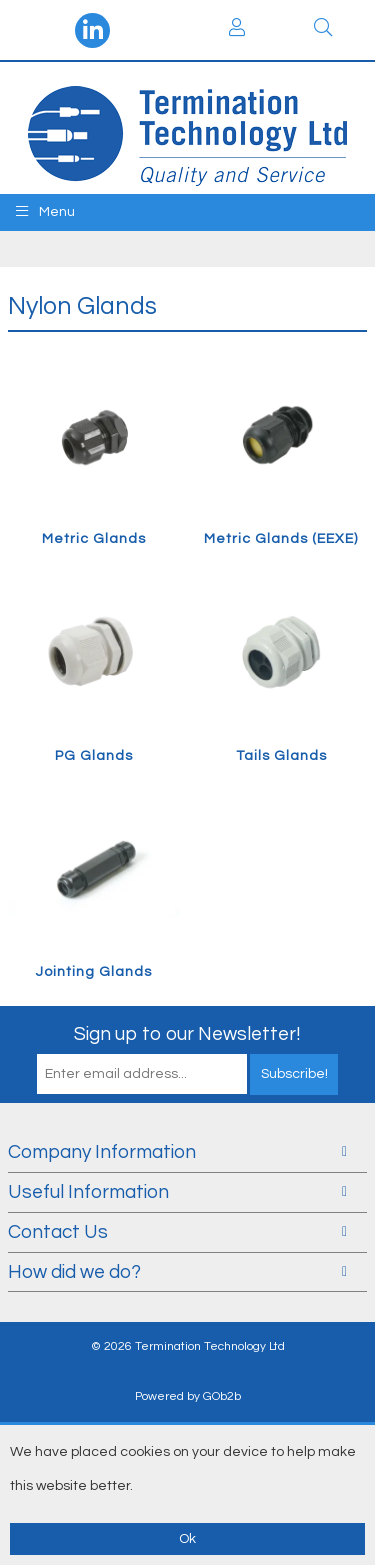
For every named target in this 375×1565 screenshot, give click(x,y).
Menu (45, 211)
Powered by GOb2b (188, 1396)
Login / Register (237, 27)
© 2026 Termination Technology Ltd (188, 1346)
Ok (187, 1539)
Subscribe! (294, 1074)
